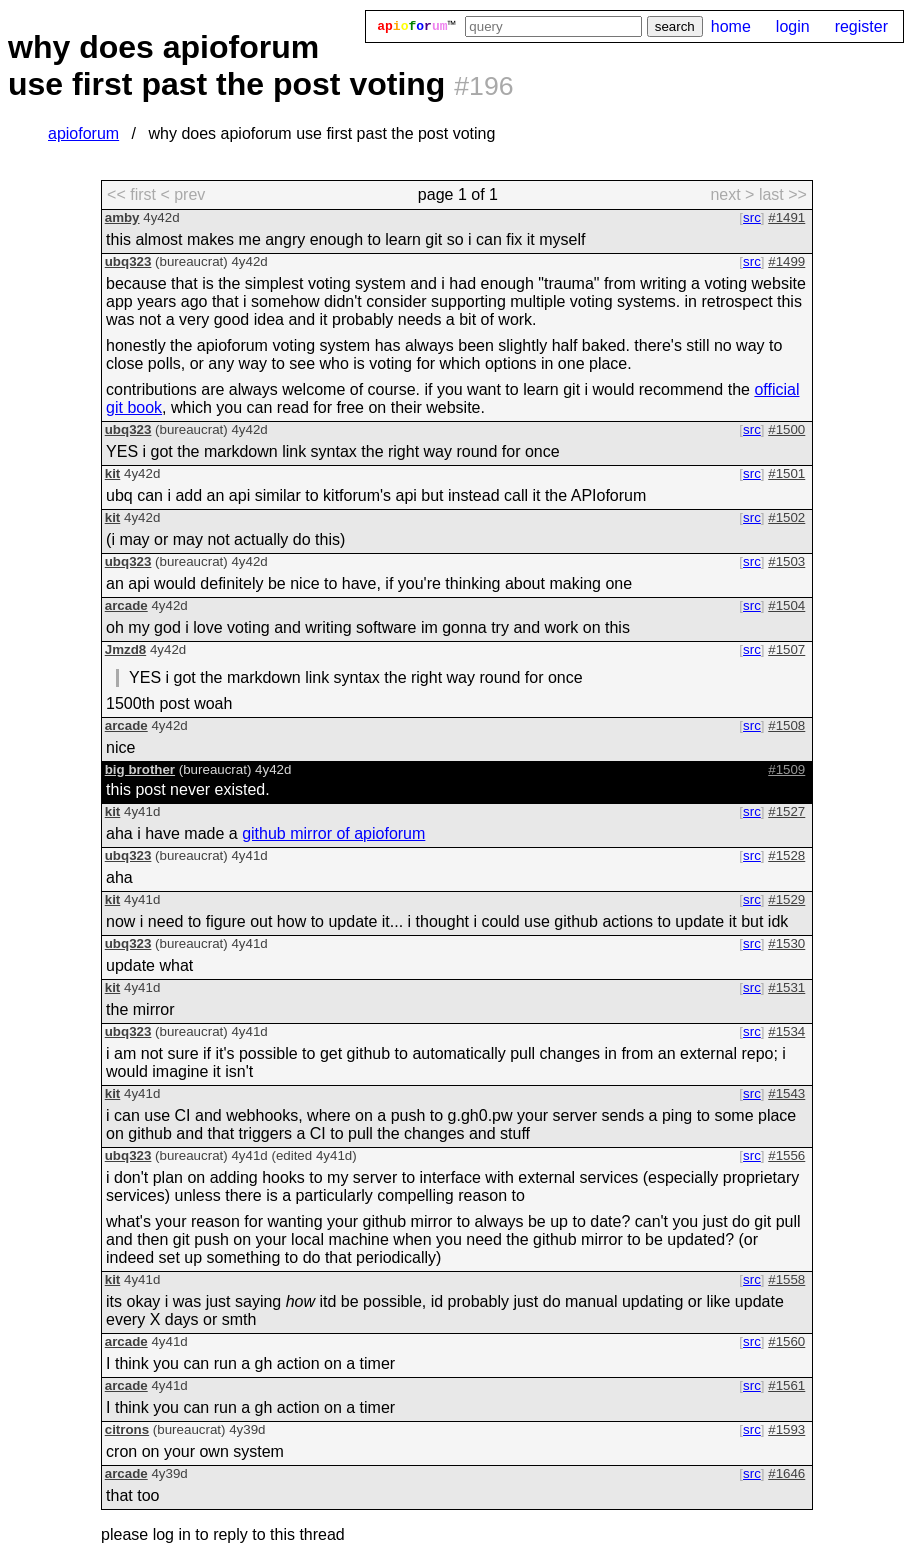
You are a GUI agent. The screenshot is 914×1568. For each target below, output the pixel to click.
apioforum (83, 133)
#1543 (786, 1093)
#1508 (786, 725)
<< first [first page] (131, 194)
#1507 (786, 649)
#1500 (786, 429)
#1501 (786, 473)
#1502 (786, 517)
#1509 (786, 769)
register (861, 26)
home (731, 26)
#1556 (786, 1155)
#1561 (786, 1385)
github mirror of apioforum (333, 833)
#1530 (786, 943)
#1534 (786, 1031)
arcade (126, 605)
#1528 (786, 855)
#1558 (786, 1279)
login (793, 26)
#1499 (786, 261)
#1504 (786, 605)
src (752, 217)
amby (122, 217)
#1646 (786, 1473)
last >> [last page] (783, 194)
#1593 (786, 1429)
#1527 (786, 811)
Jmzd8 (125, 649)
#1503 (786, 561)
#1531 (786, 987)
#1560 (786, 1341)
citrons (127, 1429)
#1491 (786, 217)
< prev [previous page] (182, 194)
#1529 (786, 899)
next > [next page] (732, 194)
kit (113, 473)
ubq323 (128, 261)
